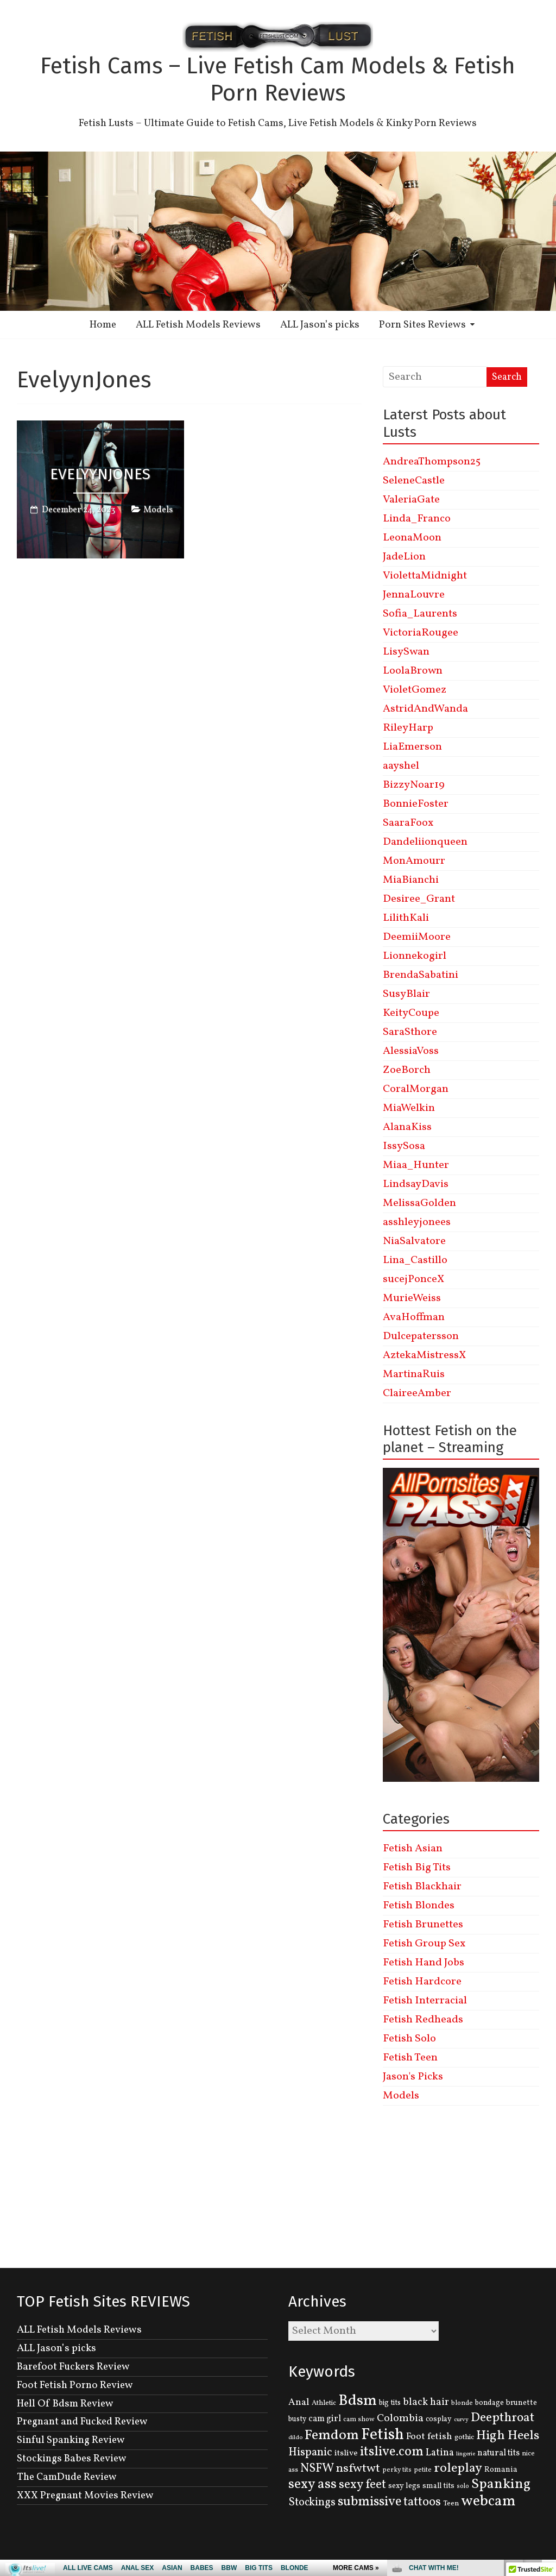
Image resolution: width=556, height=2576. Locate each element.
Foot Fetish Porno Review (75, 2385)
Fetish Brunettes (423, 1924)
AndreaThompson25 (432, 461)
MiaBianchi (411, 880)
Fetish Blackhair (422, 1886)
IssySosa (404, 1146)
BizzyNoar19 (414, 785)
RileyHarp (408, 728)
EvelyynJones (100, 473)
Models (158, 510)
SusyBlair (406, 994)
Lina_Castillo (415, 1260)
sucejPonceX (413, 1279)
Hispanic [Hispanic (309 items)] (310, 2452)
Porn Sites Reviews (422, 325)
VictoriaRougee (420, 632)
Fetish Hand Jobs (423, 1962)
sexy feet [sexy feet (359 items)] (362, 2484)
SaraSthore (410, 1032)
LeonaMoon (412, 537)
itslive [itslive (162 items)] (346, 2453)
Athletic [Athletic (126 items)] (324, 2403)
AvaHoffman (414, 1317)
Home (103, 325)
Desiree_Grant (419, 899)
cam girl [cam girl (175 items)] (324, 2418)
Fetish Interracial (425, 2000)
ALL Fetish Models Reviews (198, 325)
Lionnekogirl (414, 956)
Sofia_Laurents (420, 613)
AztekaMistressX (424, 1355)
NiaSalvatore (414, 1241)
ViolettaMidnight (425, 575)
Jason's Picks (413, 2076)
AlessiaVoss (411, 1051)
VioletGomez (414, 690)
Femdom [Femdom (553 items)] (332, 2436)
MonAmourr (414, 861)
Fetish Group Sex (424, 1943)
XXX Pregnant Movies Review (85, 2496)
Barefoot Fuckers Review (73, 2367)
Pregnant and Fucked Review (82, 2422)
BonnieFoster (415, 804)
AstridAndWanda (425, 709)
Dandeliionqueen (425, 842)
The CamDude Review (67, 2477)
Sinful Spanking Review (71, 2440)
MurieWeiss (412, 1298)
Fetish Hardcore (422, 1981)
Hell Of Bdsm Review (65, 2404)
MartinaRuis (414, 1374)
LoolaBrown (413, 670)
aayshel (401, 766)
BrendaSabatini (420, 975)
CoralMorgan (415, 1089)
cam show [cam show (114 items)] (359, 2419)
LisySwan (406, 651)
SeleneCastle (414, 480)
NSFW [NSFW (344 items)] (317, 2468)
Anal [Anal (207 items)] (298, 2402)
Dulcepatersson (421, 1336)
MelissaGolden (419, 1203)
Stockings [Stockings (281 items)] (312, 2502)
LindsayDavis (415, 1184)
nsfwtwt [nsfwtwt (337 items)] (358, 2468)
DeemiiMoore (417, 937)
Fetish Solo (409, 2038)
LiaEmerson (412, 747)
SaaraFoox (408, 823)
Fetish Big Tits (417, 1867)
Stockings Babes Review (72, 2459)
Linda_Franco (417, 518)
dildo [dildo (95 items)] (295, 2438)
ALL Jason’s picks (319, 325)
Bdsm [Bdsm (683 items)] (357, 2400)
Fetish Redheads (423, 2019)
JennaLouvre (414, 594)
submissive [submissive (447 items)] (369, 2502)
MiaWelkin (409, 1108)
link (546, 2406)
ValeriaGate (411, 499)
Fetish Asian (413, 1848)
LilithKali (406, 918)
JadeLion (404, 556)
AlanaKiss (407, 1127)
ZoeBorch (407, 1070)
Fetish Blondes (418, 1905)
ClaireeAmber (417, 1393)
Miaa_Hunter (416, 1165)
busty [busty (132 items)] (297, 2419)
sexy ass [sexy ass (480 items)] (312, 2484)
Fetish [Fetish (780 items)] (382, 2435)
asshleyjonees (417, 1222)
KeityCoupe (411, 1013)
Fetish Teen (410, 2057)
